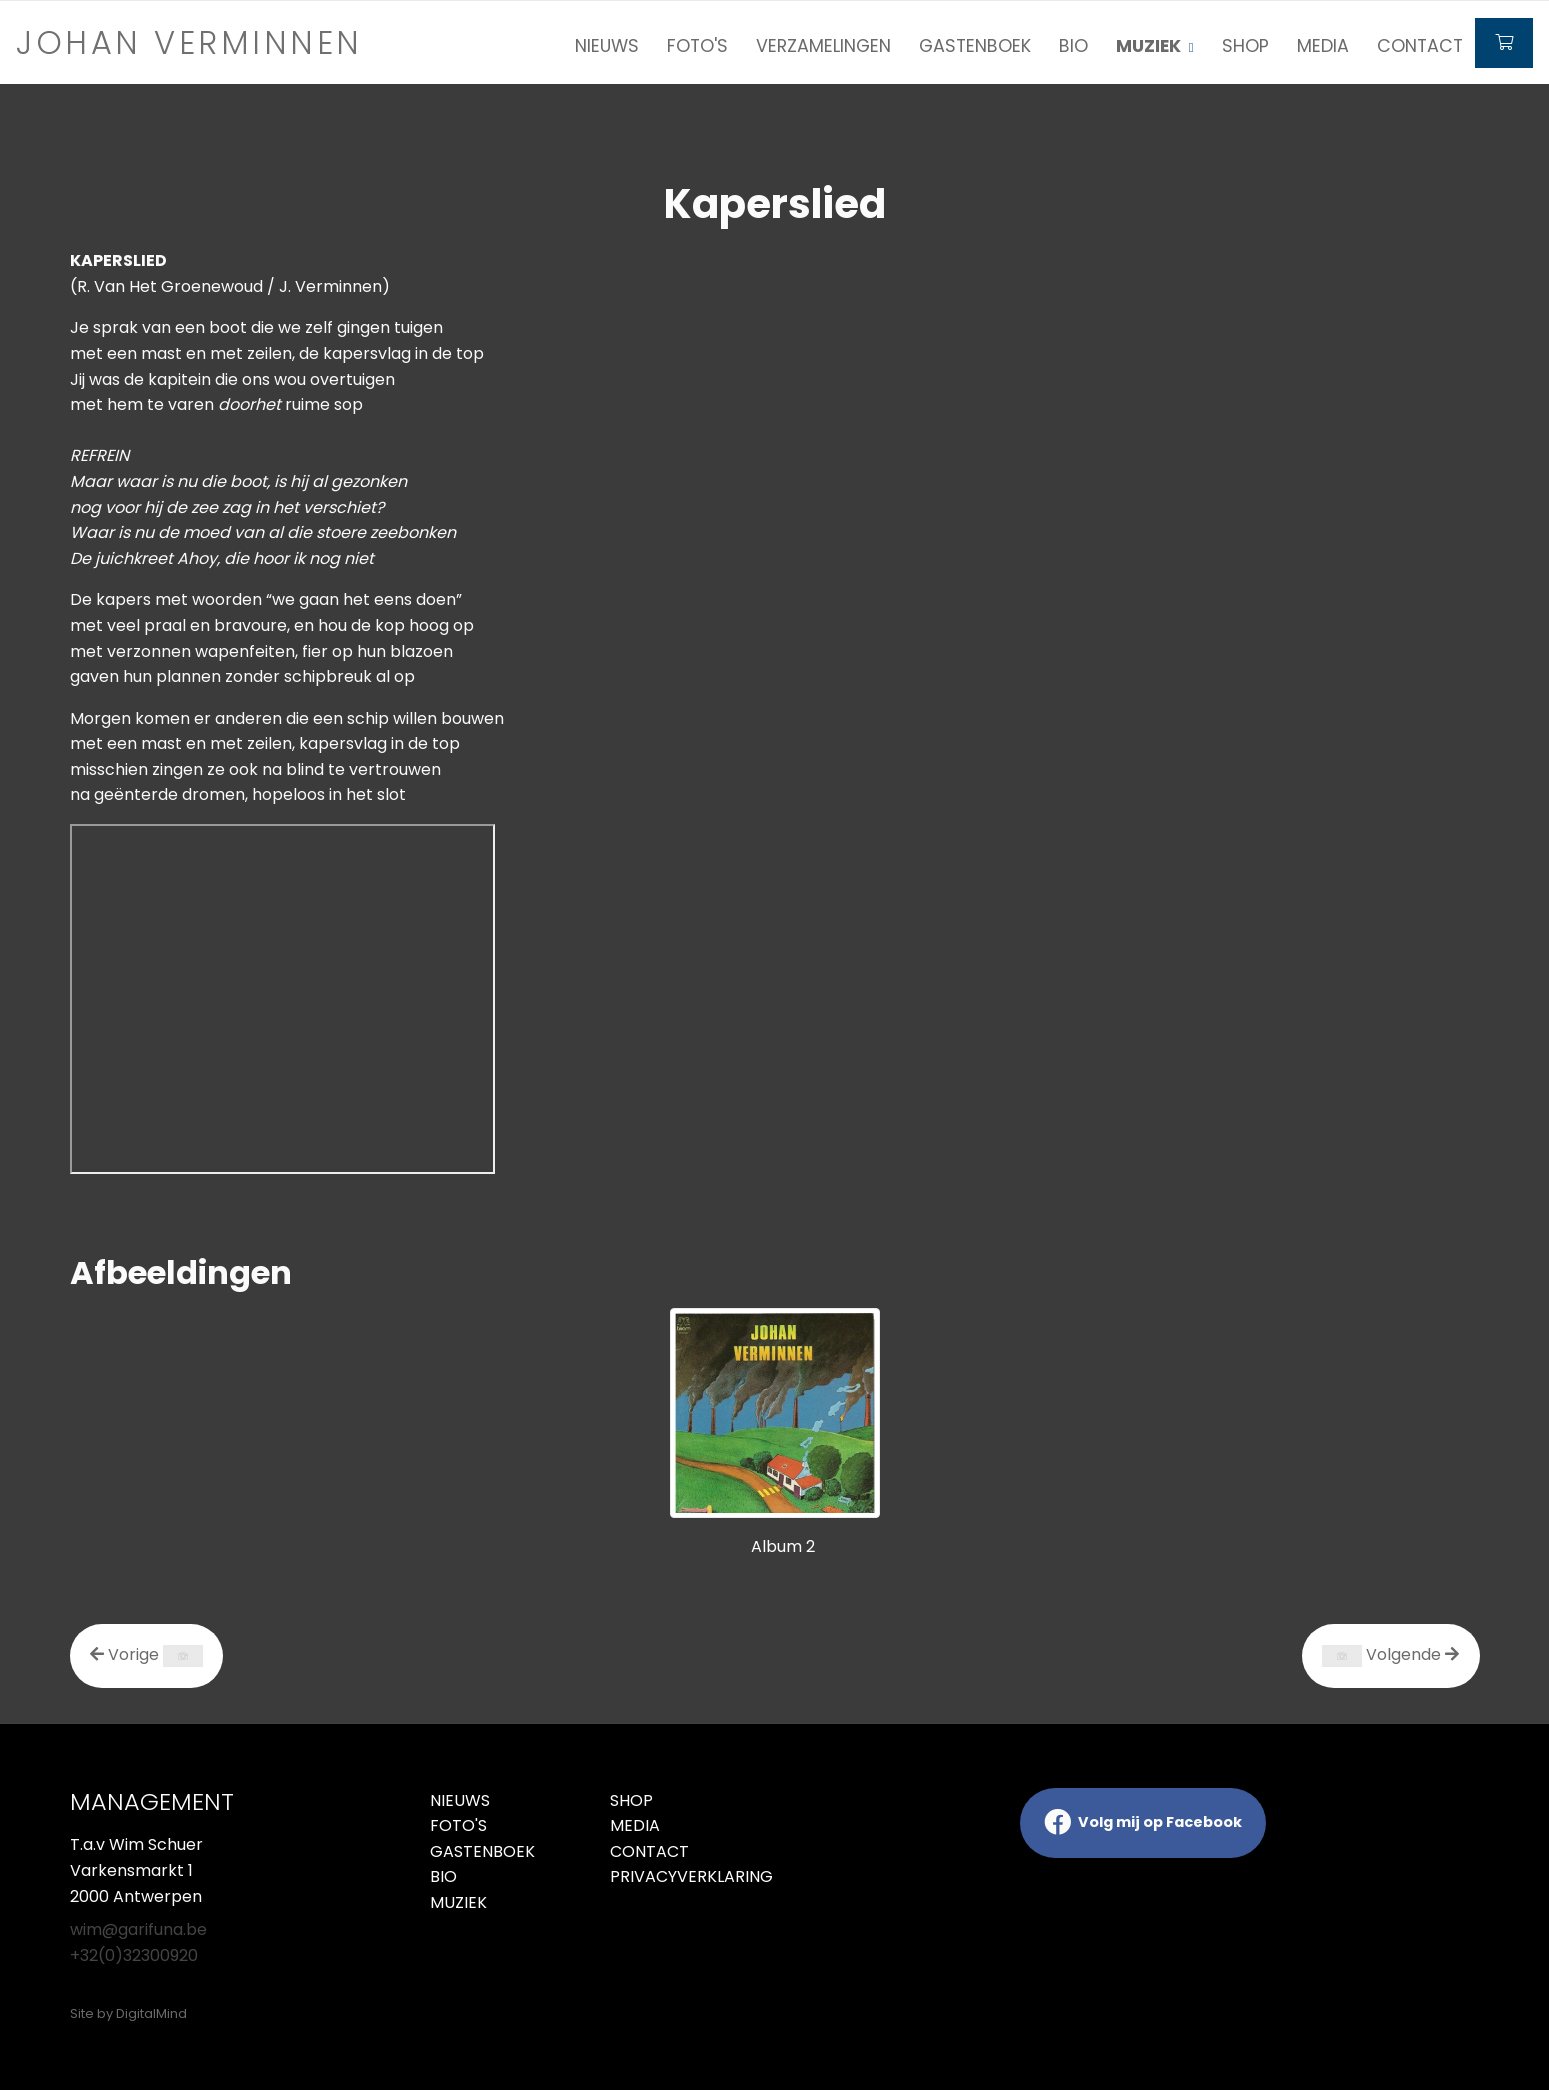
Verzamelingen (823, 46)
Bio (1073, 46)
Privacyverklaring (685, 1876)
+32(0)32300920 (134, 1955)
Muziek (458, 1902)
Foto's (697, 46)
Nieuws (607, 46)
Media (1323, 46)
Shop (1245, 46)
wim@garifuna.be (138, 1929)
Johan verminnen (189, 42)
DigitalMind (151, 2013)
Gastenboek (975, 46)
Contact (1420, 46)
